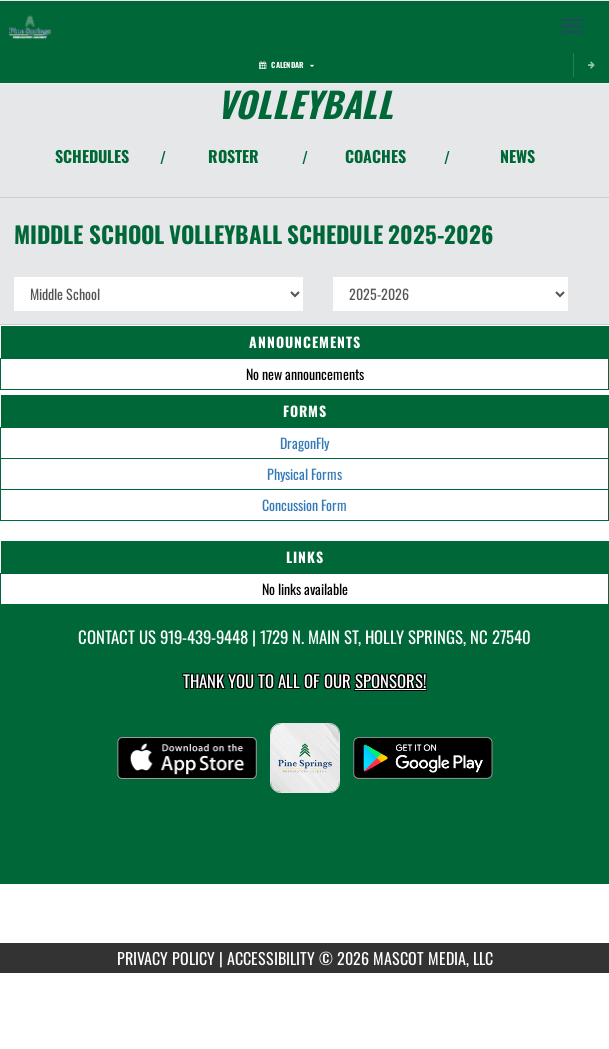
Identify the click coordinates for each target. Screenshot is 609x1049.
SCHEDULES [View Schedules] (92, 156)
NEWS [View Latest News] (517, 156)
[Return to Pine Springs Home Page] (30, 26)
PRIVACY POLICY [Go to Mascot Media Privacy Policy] (166, 958)
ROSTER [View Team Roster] (233, 156)
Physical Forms (304, 473)
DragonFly (304, 442)
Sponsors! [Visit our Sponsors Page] (390, 680)
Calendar (286, 64)
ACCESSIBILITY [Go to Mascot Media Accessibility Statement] (271, 958)
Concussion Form (304, 504)
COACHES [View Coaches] (375, 156)
